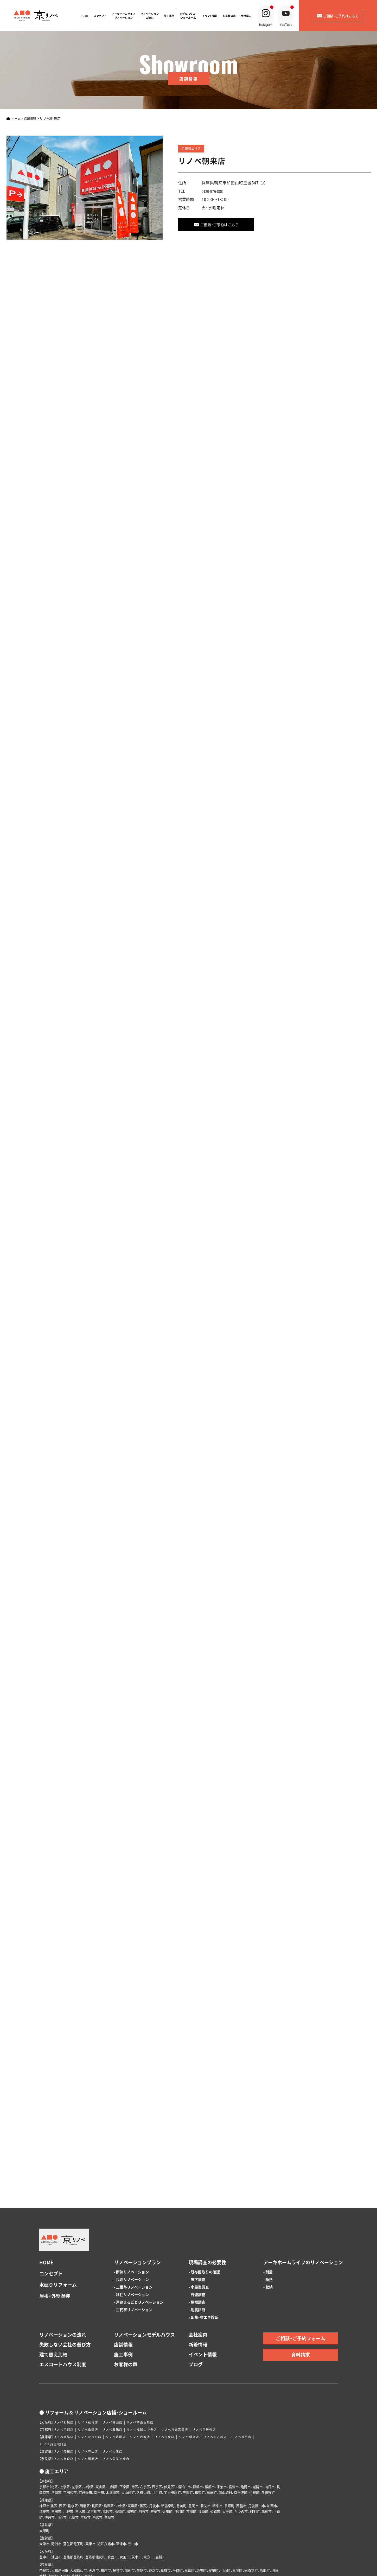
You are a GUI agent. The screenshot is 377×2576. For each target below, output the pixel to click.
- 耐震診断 (197, 2246)
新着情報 (198, 2281)
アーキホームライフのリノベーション (303, 2199)
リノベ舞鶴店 (119, 2366)
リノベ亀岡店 (92, 2366)
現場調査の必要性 (207, 2199)
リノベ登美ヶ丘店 (122, 2395)
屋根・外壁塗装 (54, 2232)
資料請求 (300, 2291)
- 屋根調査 (197, 2238)
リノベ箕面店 (119, 2359)
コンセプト (98, 16)
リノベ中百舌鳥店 (149, 2359)
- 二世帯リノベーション (133, 2223)
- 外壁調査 (197, 2231)
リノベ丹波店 (149, 2373)
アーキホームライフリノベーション (122, 16)
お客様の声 (227, 16)
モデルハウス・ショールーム (186, 16)
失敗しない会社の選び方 (65, 2281)
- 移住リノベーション (131, 2231)
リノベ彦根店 (64, 2388)
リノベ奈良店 (64, 2395)
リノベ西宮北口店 (55, 2380)
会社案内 (244, 16)
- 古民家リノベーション (133, 2246)
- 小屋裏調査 (199, 2223)
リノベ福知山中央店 (151, 2366)
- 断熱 (268, 2216)
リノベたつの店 (93, 2373)
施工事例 (167, 16)
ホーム (17, 118)
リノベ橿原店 (92, 2395)
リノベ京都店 (64, 2366)
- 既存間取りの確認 (204, 2208)
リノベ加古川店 (232, 2373)
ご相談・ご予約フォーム (300, 2275)
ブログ (196, 2301)
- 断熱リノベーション (131, 2208)
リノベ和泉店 (64, 2359)
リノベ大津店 (119, 2388)
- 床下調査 (197, 2216)
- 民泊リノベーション (131, 2216)
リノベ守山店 (92, 2388)
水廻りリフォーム (58, 2221)
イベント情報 (208, 16)
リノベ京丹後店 (220, 2366)
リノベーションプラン (137, 2199)
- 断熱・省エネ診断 (203, 2253)
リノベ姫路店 (64, 2373)
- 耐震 (268, 2208)
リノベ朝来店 (203, 2373)
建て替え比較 (53, 2291)
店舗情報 (33, 118)
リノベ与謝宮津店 (187, 2366)
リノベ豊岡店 (122, 2373)
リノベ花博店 (92, 2359)
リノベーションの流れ (148, 16)
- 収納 (268, 2223)
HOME (83, 16)
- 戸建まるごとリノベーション (138, 2238)
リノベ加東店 (176, 2373)
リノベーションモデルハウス (144, 2271)
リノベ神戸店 (261, 2373)
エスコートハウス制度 (62, 2301)
